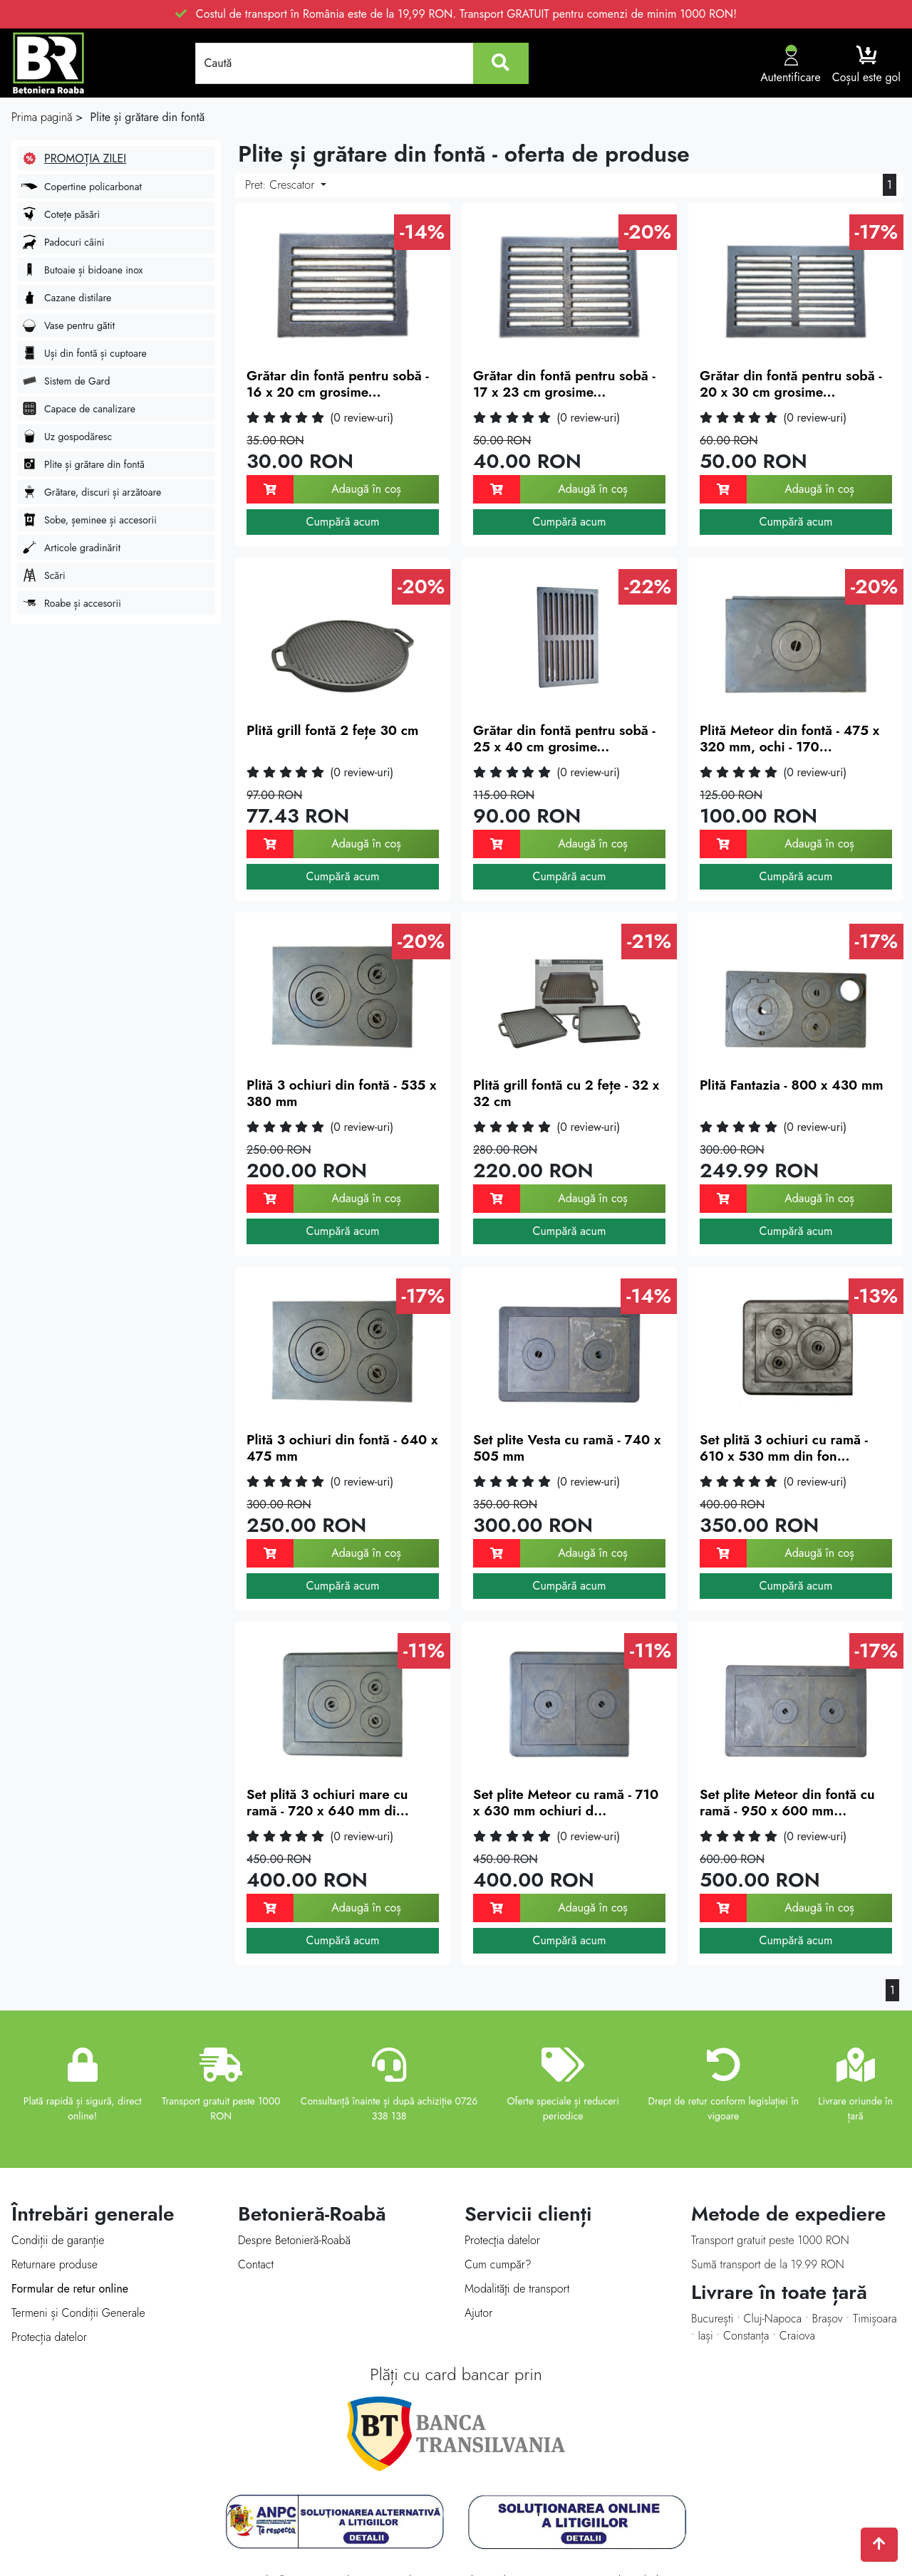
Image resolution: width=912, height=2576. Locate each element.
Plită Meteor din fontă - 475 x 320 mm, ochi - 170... (789, 738)
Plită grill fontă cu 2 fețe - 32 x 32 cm (566, 1093)
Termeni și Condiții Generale (78, 2313)
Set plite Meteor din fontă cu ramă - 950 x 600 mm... (787, 1802)
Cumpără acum (342, 521)
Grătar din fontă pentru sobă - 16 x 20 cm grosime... (338, 384)
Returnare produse (54, 2264)
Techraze (502, 2543)
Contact (256, 2264)
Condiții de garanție (57, 2240)
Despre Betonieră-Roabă (294, 2240)
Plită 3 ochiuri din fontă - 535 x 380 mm (341, 1093)
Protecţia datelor (502, 2240)
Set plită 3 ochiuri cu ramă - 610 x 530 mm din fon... (784, 1448)
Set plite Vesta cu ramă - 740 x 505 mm (566, 1448)
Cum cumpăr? (498, 2264)
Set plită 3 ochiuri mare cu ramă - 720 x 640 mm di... (328, 1802)
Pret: (281, 185)
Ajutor (478, 2313)
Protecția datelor (49, 2337)
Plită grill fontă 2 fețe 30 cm (332, 730)
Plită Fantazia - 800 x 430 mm (792, 1085)
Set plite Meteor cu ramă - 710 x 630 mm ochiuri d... (565, 1802)
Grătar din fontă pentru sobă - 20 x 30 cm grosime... (791, 384)
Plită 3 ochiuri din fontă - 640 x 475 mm (342, 1448)
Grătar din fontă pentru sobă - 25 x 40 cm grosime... (564, 738)
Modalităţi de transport (517, 2288)
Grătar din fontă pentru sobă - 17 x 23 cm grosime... (564, 384)
